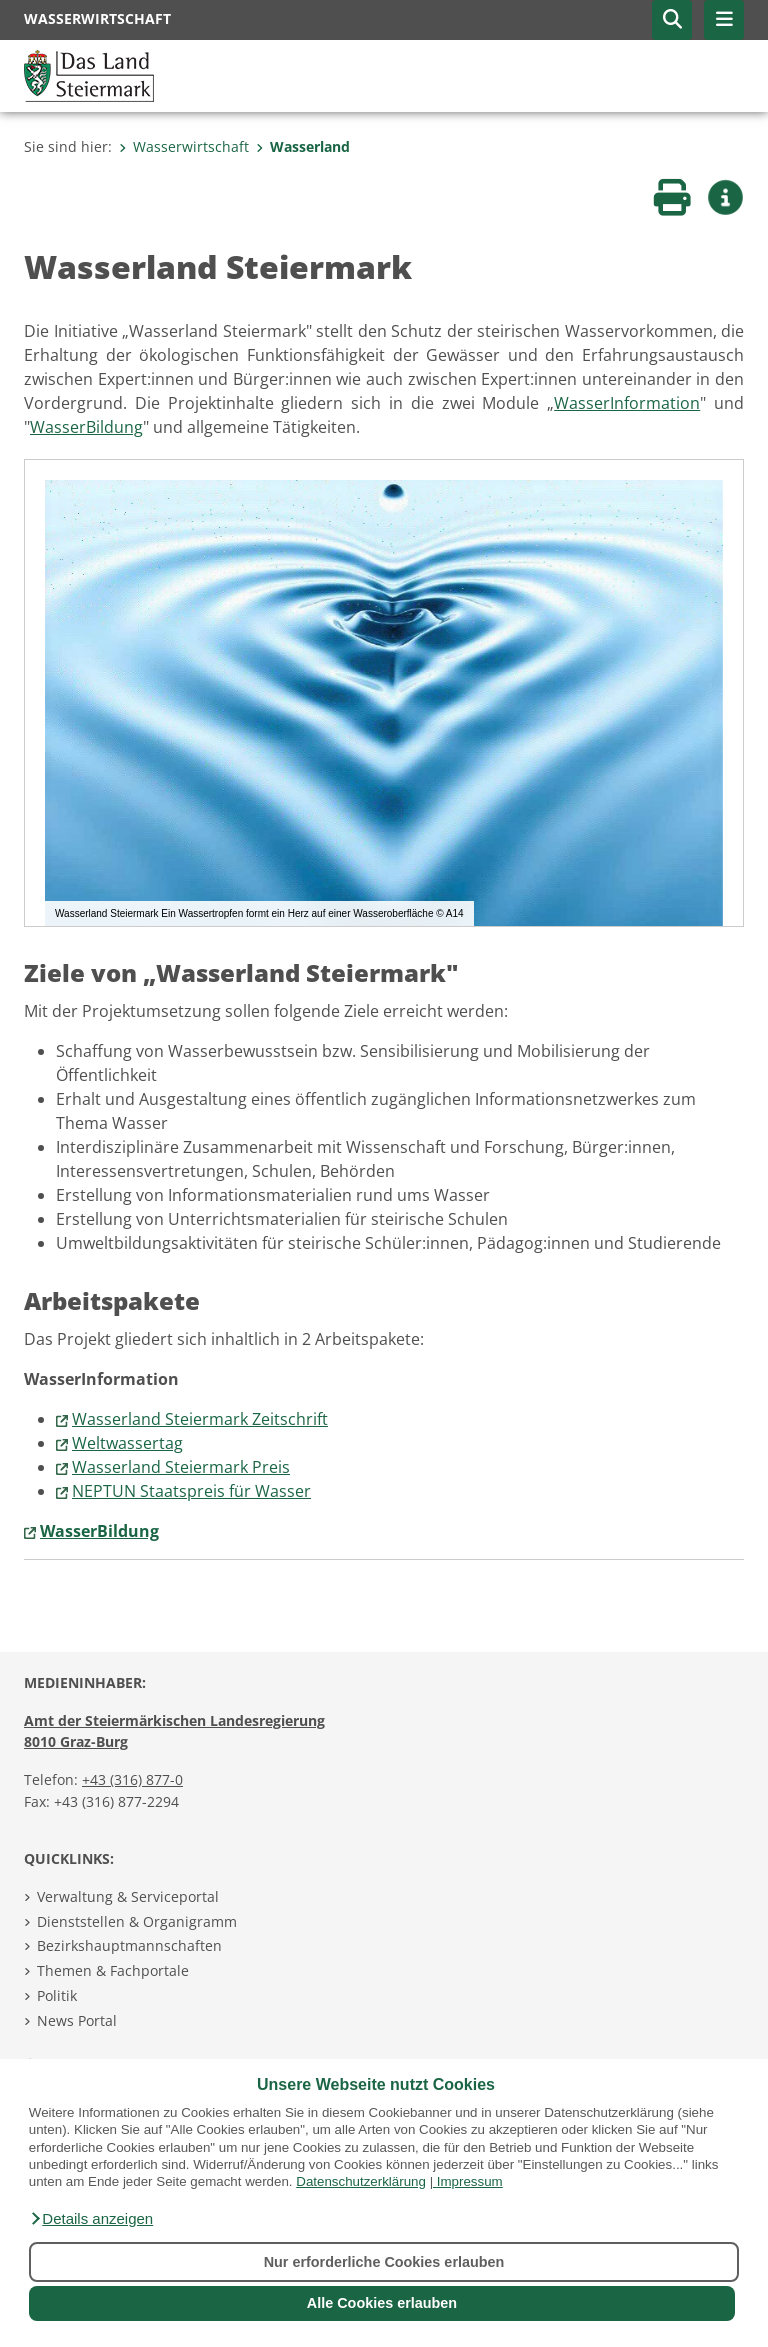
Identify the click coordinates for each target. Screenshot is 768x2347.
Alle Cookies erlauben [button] (382, 2303)
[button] (91, 2219)
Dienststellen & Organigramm (137, 1921)
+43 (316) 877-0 (132, 1779)
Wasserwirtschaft (184, 146)
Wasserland (303, 146)
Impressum (470, 2181)
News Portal (77, 2020)
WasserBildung (86, 427)
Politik (57, 1995)
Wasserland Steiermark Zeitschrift (200, 1419)
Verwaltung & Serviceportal (128, 1896)
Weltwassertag (127, 1443)
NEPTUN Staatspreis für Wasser (191, 1491)
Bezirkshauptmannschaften (129, 1945)
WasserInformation (627, 403)
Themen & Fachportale (113, 1970)
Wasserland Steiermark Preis (181, 1467)
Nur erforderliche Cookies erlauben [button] (384, 2262)
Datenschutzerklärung (361, 2181)
